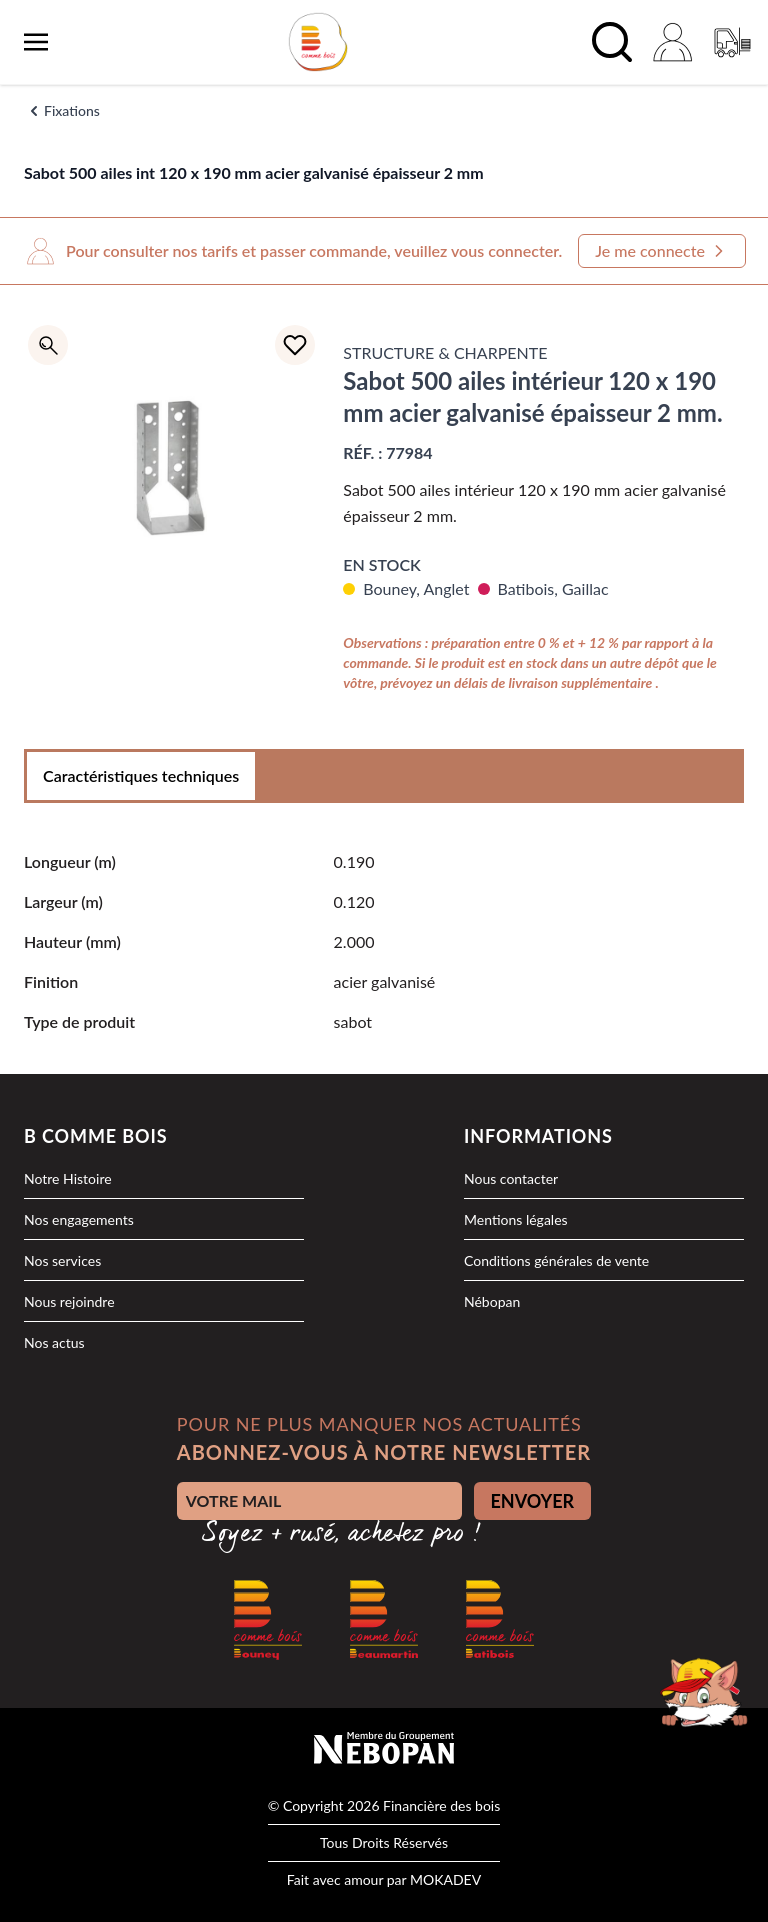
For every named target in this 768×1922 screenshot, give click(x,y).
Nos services (62, 1260)
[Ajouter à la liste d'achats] (295, 345)
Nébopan (492, 1301)
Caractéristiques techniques (141, 775)
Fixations (72, 110)
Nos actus (54, 1342)
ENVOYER (533, 1501)
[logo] (318, 42)
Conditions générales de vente (556, 1260)
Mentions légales (516, 1219)
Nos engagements (79, 1219)
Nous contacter (511, 1178)
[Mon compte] (672, 42)
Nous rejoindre (69, 1301)
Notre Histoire (68, 1178)
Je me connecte (662, 251)
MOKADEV (445, 1879)
